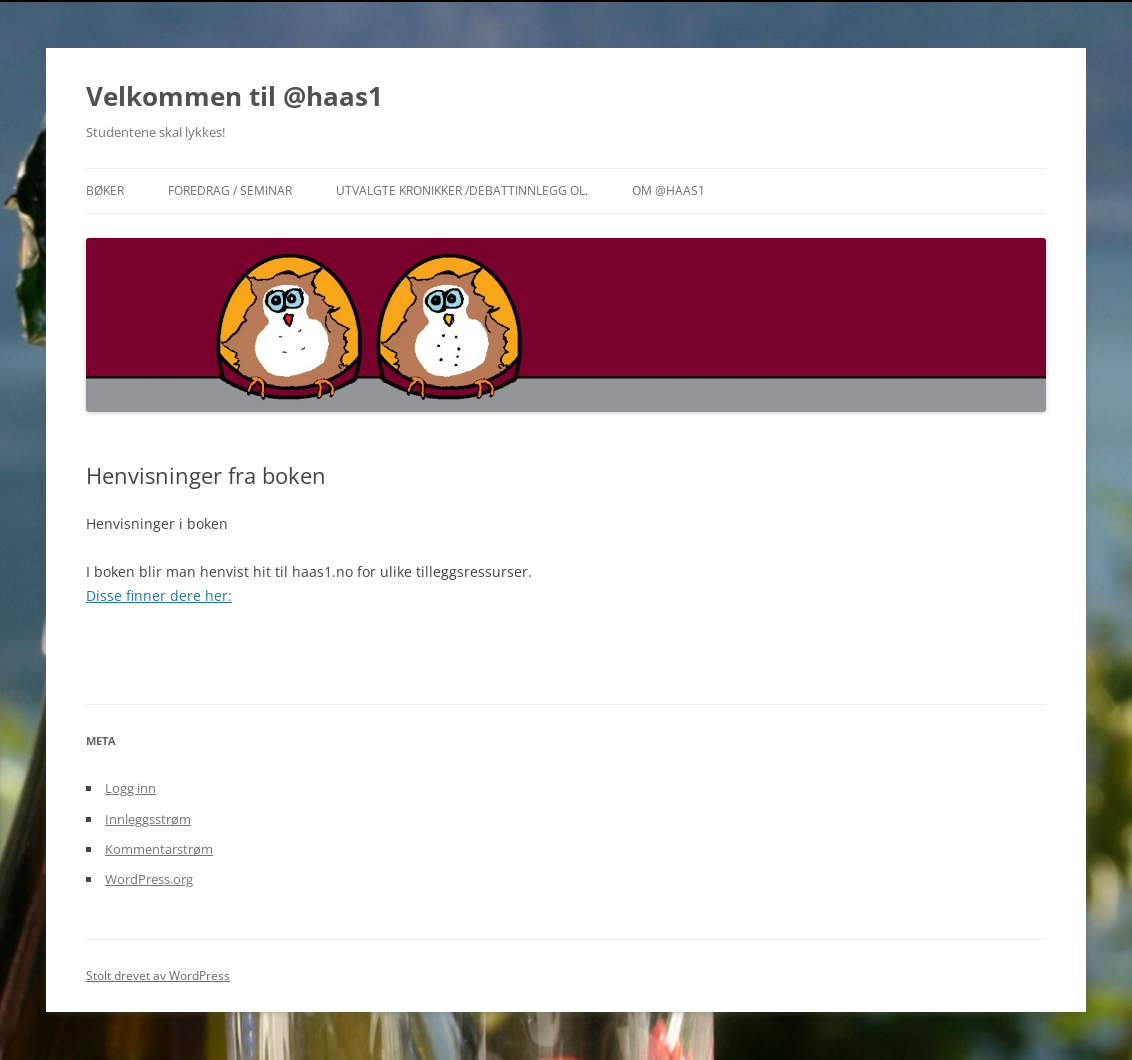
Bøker (105, 190)
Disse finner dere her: (159, 595)
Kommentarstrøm (159, 849)
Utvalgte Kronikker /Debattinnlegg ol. (462, 190)
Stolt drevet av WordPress (158, 975)
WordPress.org (149, 879)
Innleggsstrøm (148, 819)
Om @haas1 (668, 190)
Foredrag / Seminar (230, 190)
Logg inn (130, 788)
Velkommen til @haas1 (234, 96)
